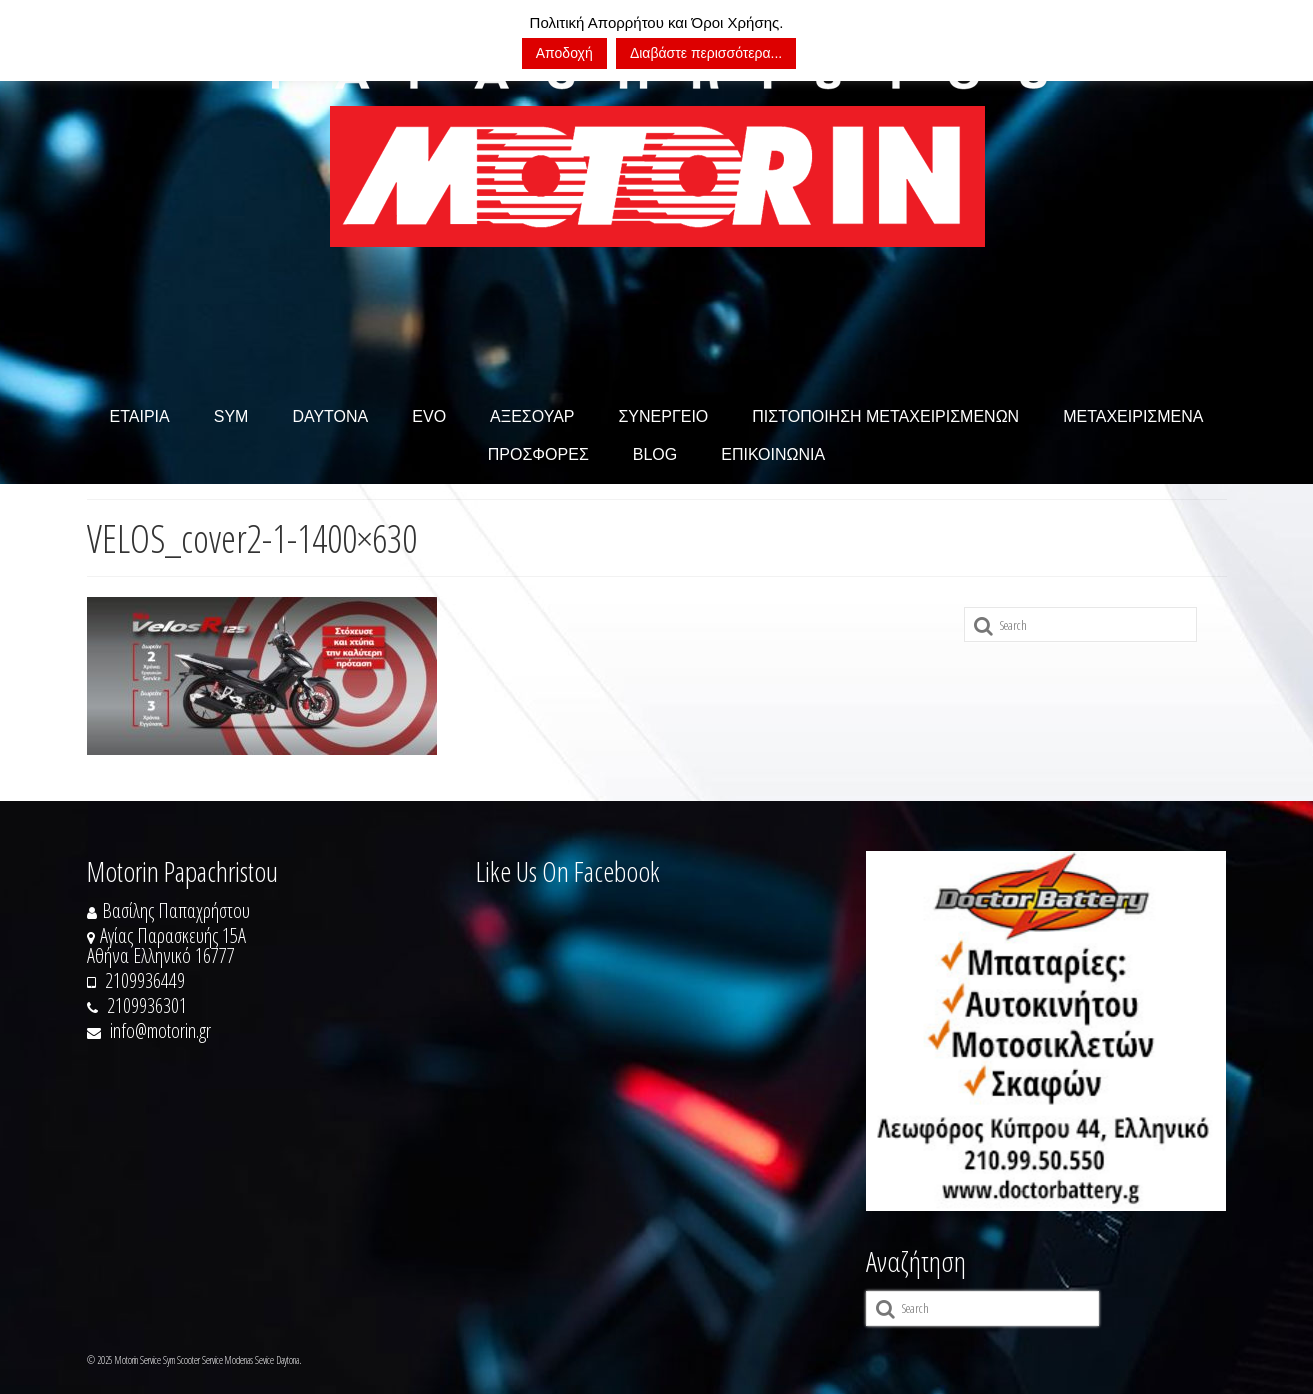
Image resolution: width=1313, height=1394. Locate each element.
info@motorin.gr (149, 1030)
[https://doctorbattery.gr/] (1046, 1031)
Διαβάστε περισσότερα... (706, 53)
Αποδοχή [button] (564, 53)
